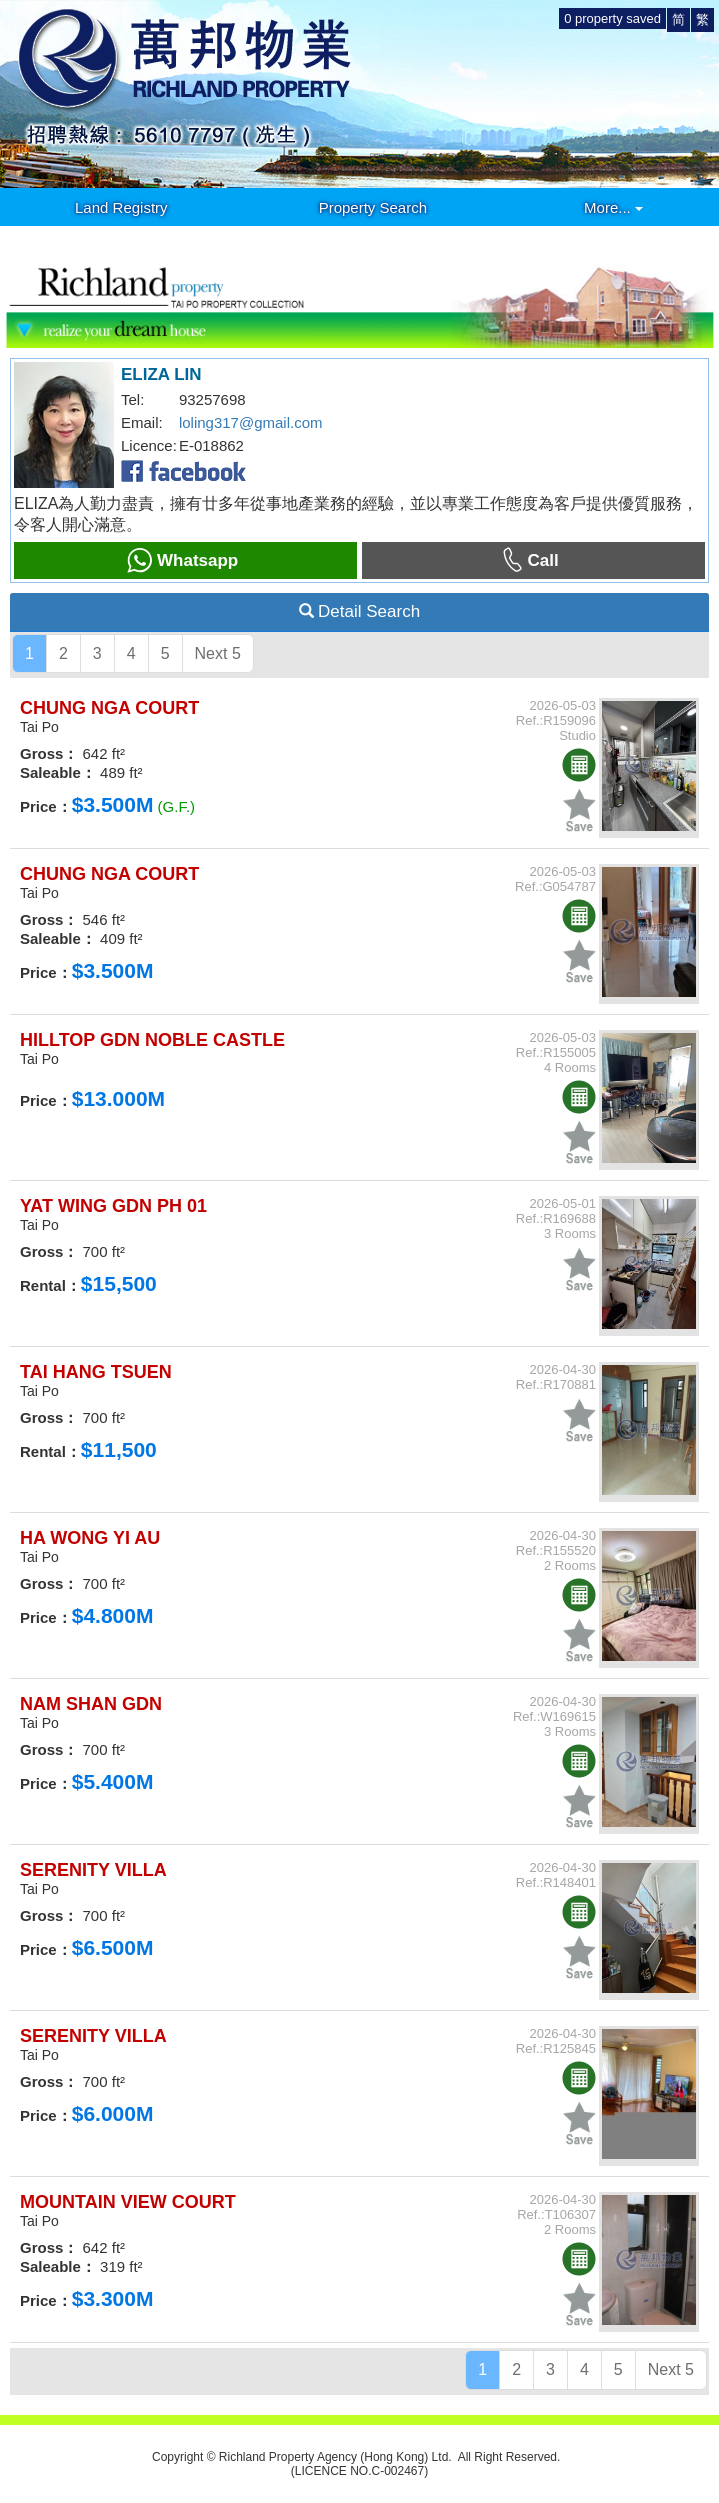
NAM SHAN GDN (91, 1704)
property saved (612, 18)
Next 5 (218, 653)
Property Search (373, 207)
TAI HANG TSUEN (96, 1372)
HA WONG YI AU (90, 1538)
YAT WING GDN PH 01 (113, 1206)
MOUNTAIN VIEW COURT (128, 2202)
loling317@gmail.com (251, 422)
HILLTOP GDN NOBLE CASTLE (152, 1040)
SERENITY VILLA (93, 1870)
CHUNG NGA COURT (109, 708)
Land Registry (121, 207)
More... (613, 207)
